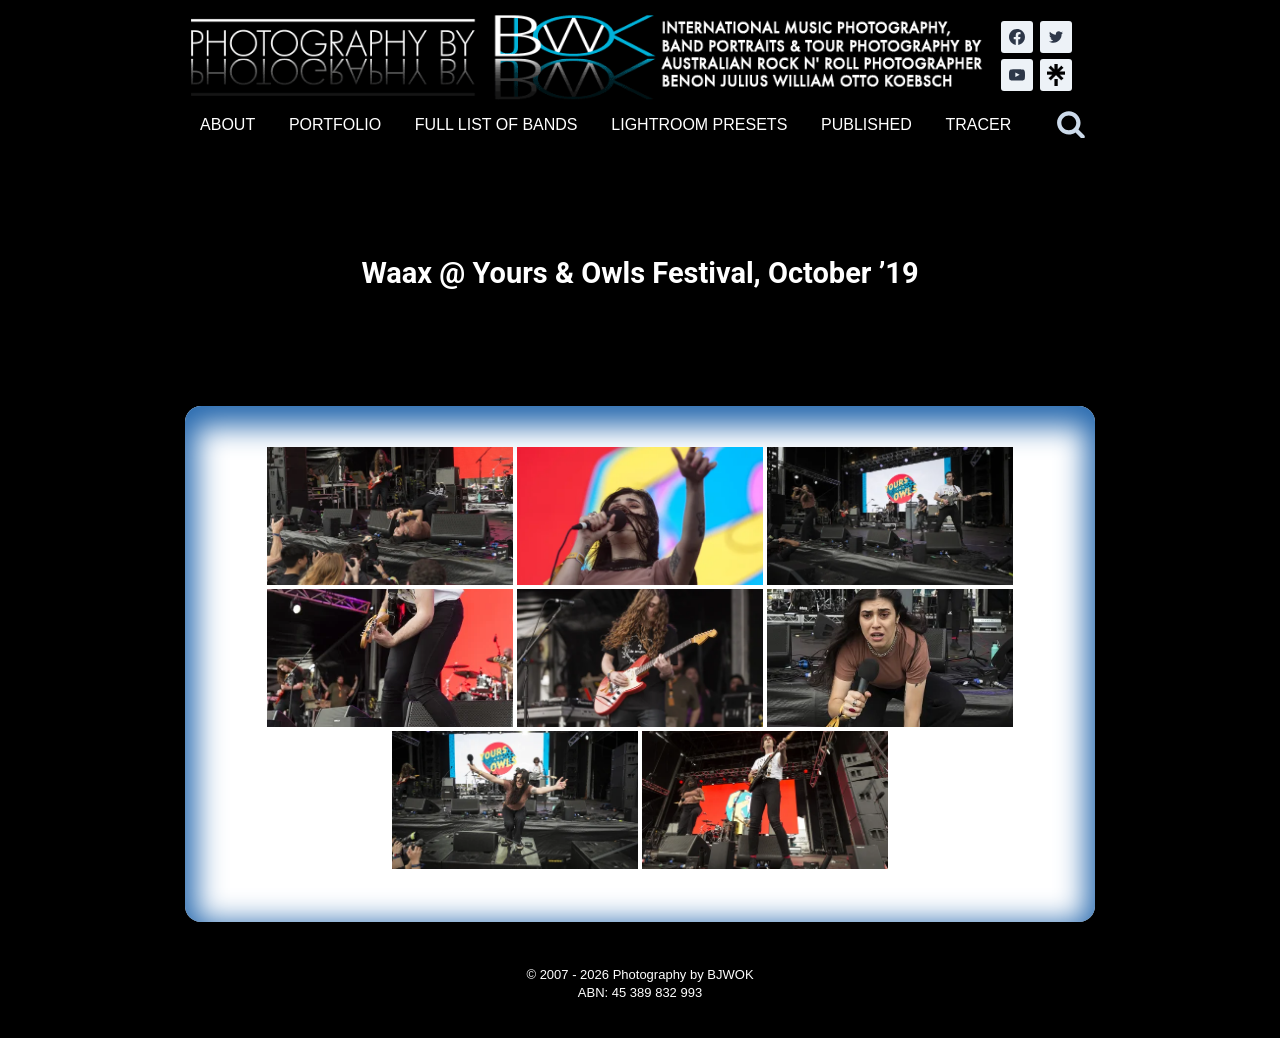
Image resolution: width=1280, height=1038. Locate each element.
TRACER (978, 124)
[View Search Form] (1071, 125)
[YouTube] (1017, 75)
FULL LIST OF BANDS (496, 124)
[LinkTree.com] (1056, 75)
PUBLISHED (866, 124)
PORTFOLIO (335, 124)
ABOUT (227, 124)
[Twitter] (1056, 37)
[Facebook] (1017, 37)
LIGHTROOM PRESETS (699, 124)
